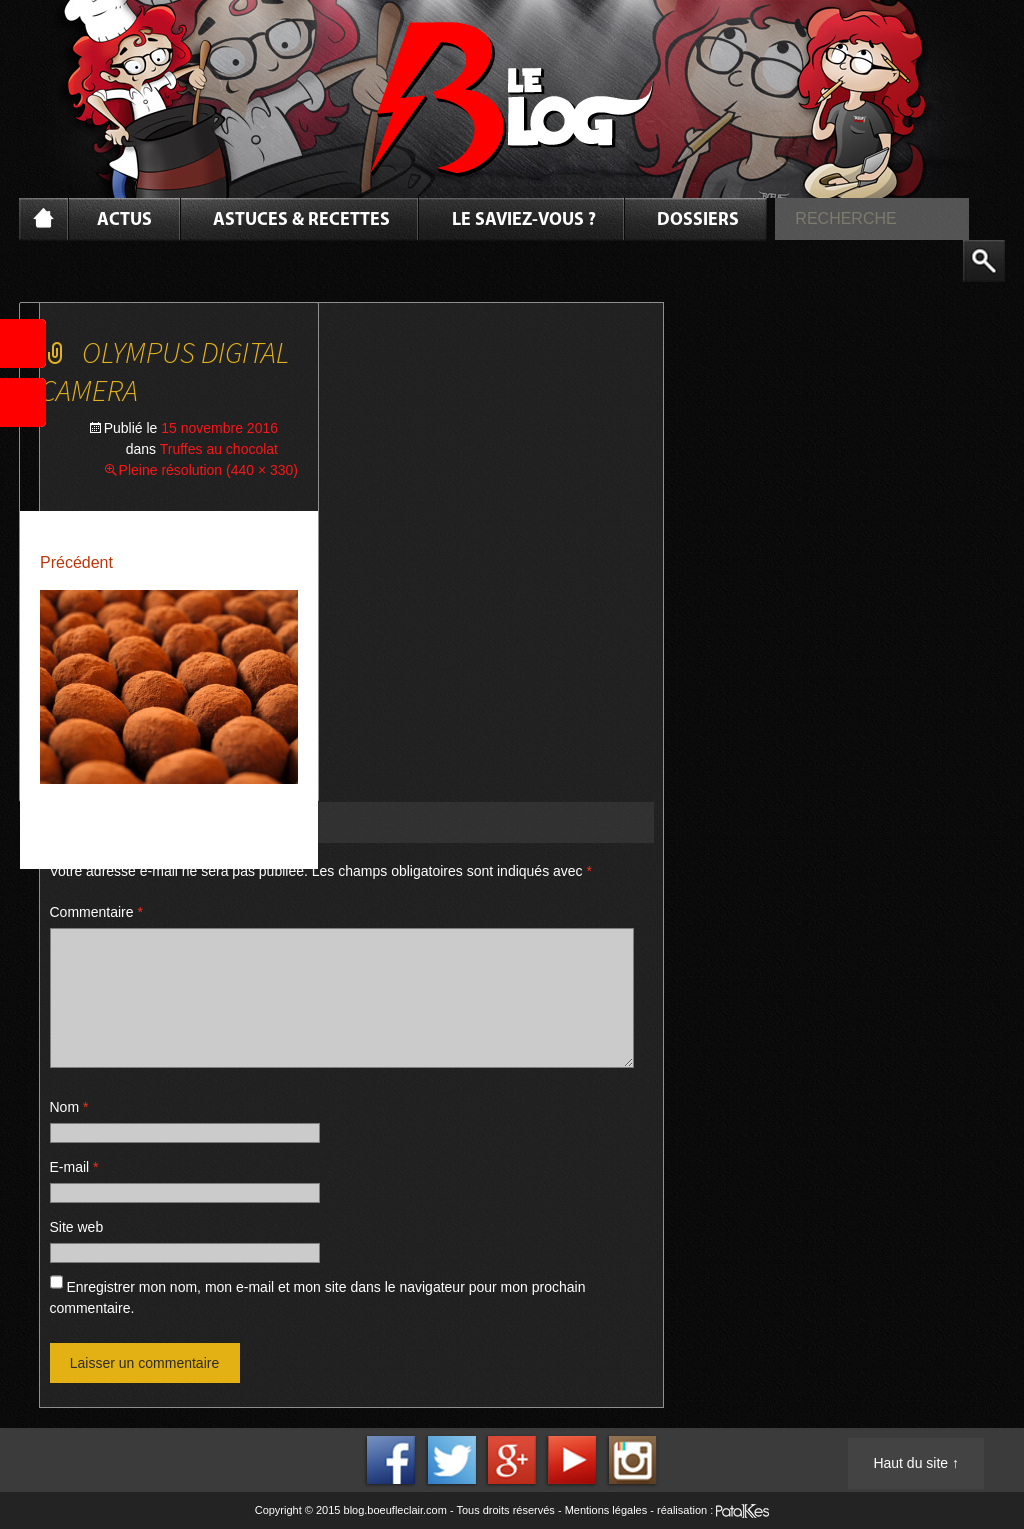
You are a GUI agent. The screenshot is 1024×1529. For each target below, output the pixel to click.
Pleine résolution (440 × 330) (208, 470)
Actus (124, 220)
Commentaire (96, 912)
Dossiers (698, 220)
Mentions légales (606, 1510)
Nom (69, 1107)
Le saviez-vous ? (524, 220)
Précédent (76, 562)
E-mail (74, 1167)
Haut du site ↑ (916, 1463)
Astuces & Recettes (301, 220)
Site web (77, 1227)
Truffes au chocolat (219, 449)
